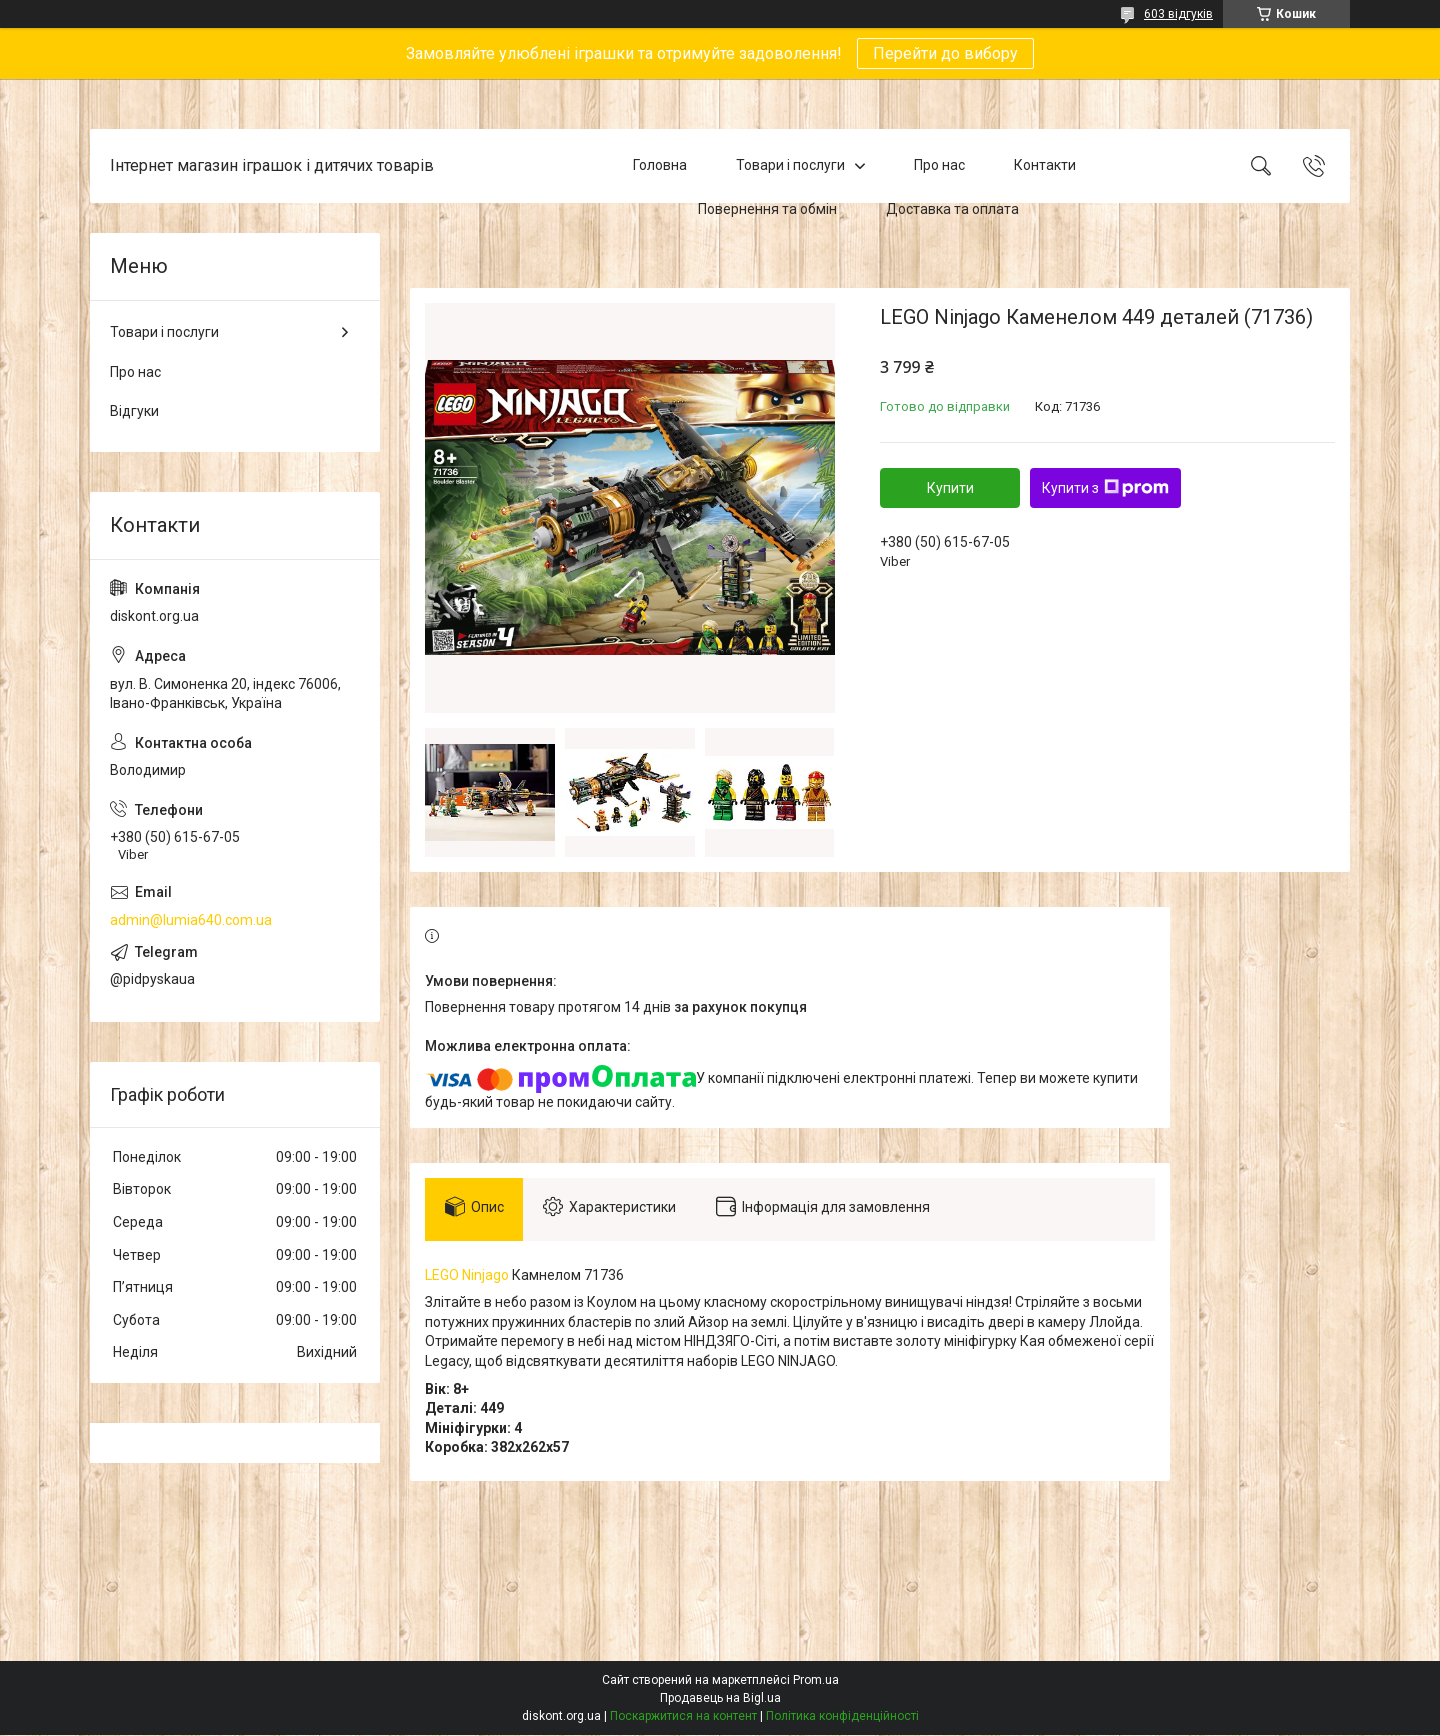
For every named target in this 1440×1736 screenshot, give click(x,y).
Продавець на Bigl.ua (720, 1699)
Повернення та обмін (767, 209)
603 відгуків (1178, 14)
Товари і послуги (790, 165)
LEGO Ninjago (467, 1275)
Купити (950, 488)
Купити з (1105, 488)
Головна (660, 165)
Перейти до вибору (945, 53)
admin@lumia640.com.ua (191, 920)
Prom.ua (816, 1681)
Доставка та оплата (952, 209)
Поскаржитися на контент (683, 1717)
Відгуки (134, 411)
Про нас (939, 165)
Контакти (1045, 165)
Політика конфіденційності (842, 1717)
